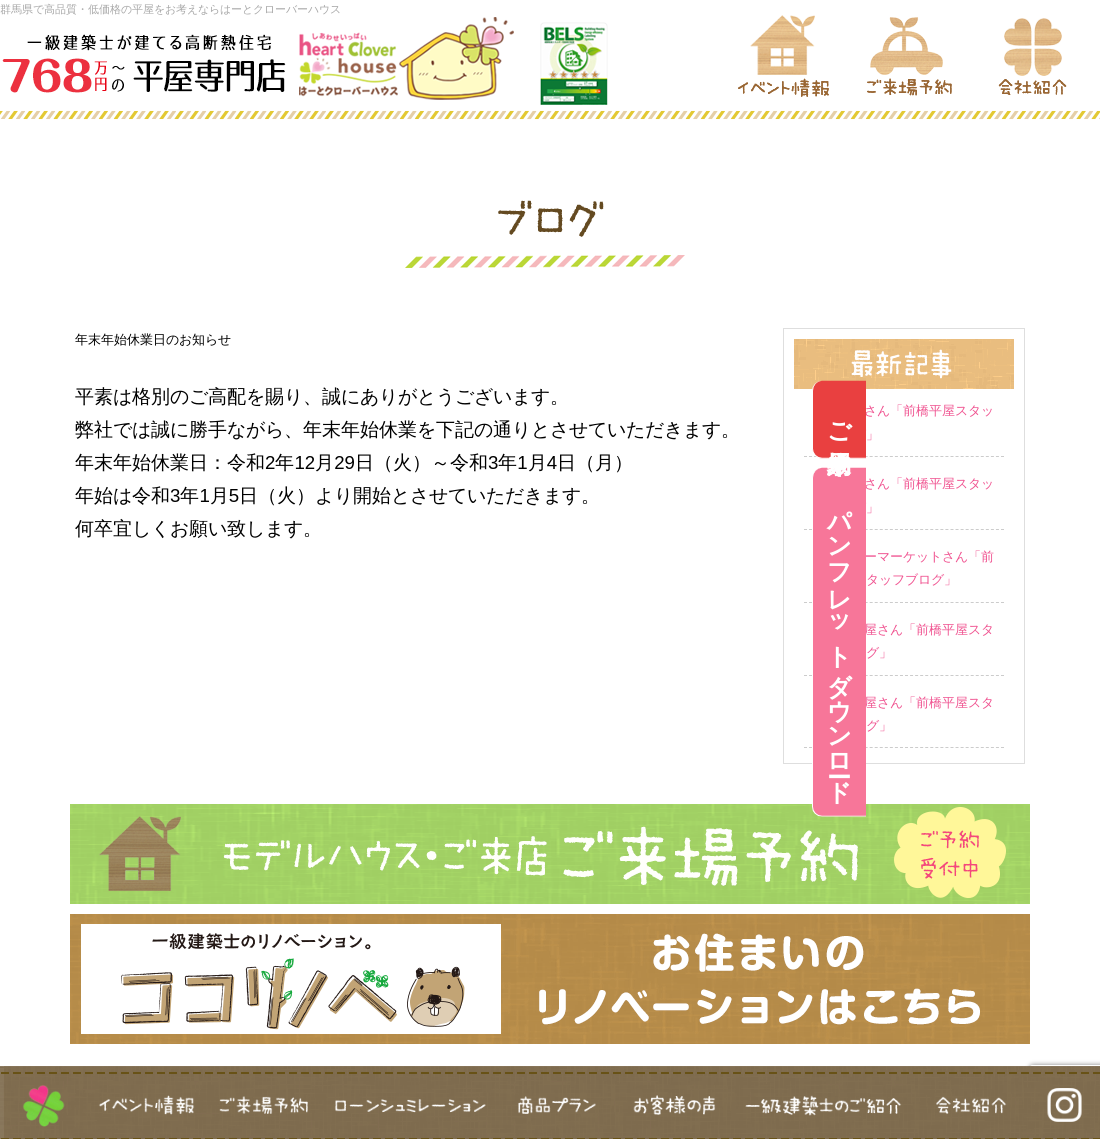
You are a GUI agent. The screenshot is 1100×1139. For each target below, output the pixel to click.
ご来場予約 (1073, 418)
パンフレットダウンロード (1073, 642)
